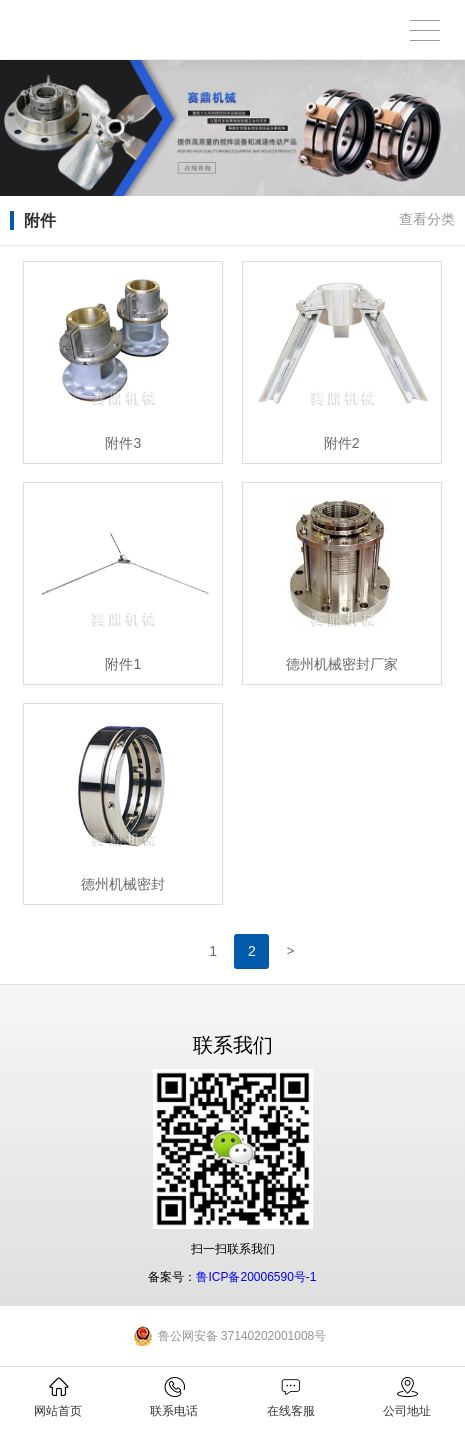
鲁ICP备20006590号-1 (256, 1277)
